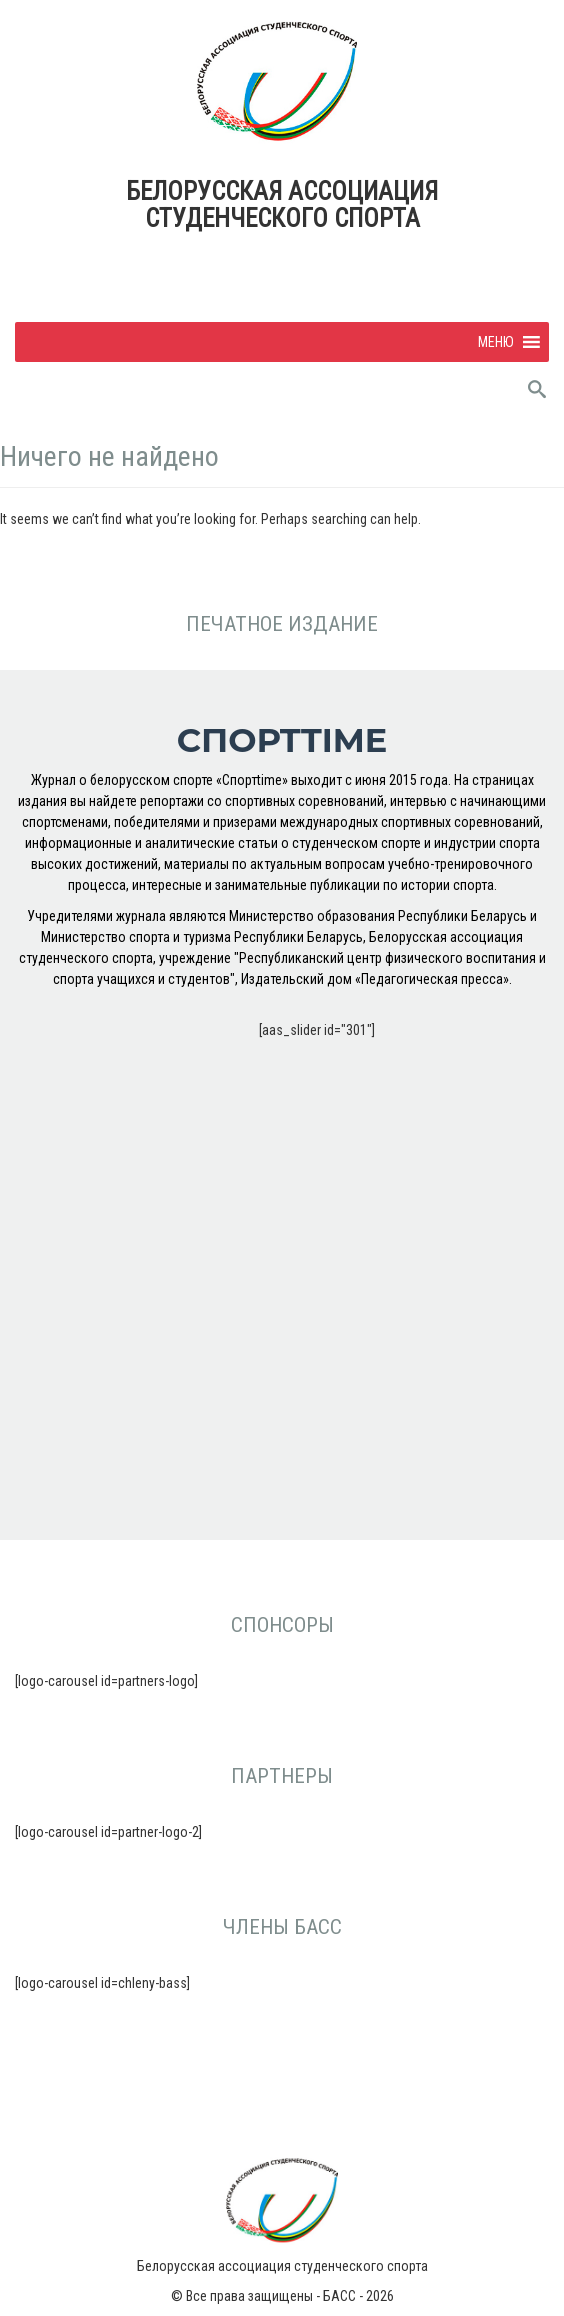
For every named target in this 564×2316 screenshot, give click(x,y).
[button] (496, 342)
